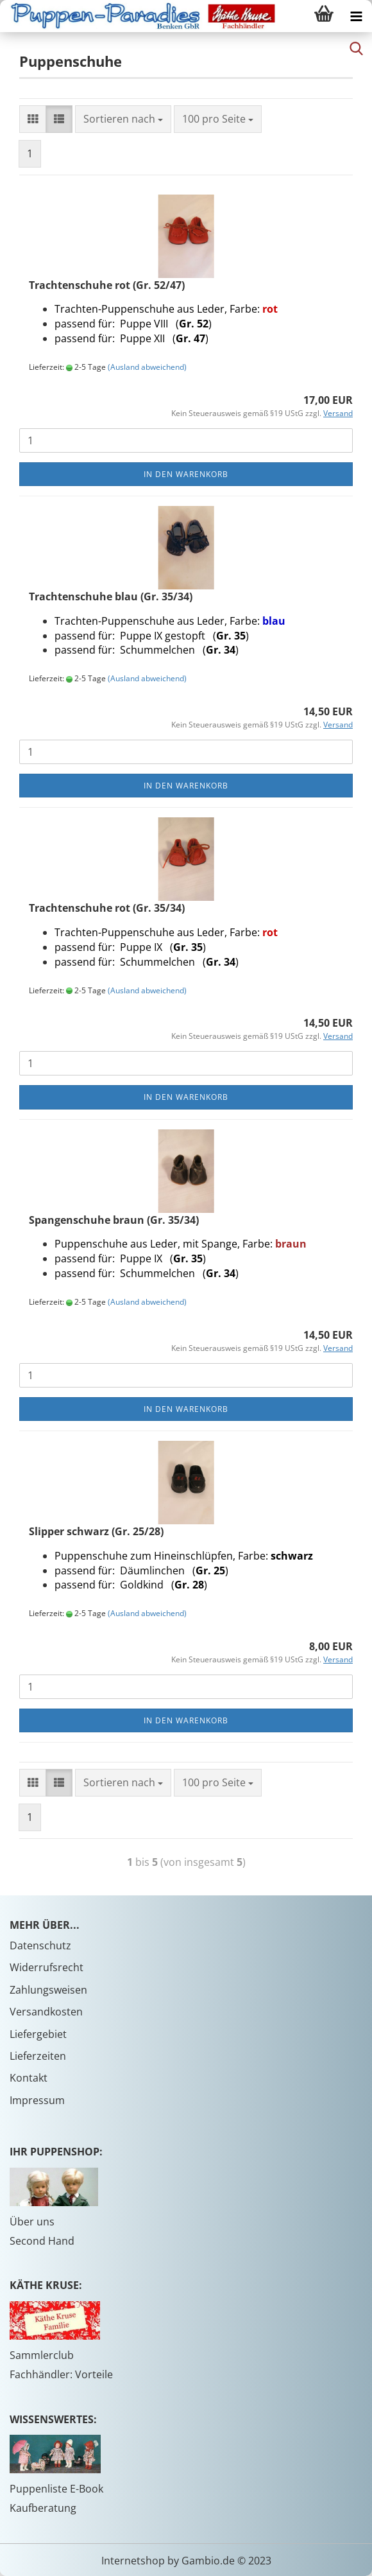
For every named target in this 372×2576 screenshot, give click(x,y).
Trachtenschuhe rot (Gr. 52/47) (107, 285)
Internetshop (133, 2561)
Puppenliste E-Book (56, 2489)
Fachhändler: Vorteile (61, 2374)
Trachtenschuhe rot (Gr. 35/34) (107, 908)
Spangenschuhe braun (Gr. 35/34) (114, 1220)
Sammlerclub (42, 2355)
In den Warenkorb (186, 474)
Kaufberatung (43, 2508)
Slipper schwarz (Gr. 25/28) (96, 1531)
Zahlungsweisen (48, 1990)
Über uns (32, 2222)
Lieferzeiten (38, 2056)
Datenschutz (40, 1945)
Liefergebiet (38, 2034)
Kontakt (28, 2078)
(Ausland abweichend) (147, 366)
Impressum (37, 2100)
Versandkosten (46, 2012)
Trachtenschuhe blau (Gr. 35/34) (110, 596)
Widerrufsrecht (46, 1967)
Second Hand (42, 2241)
